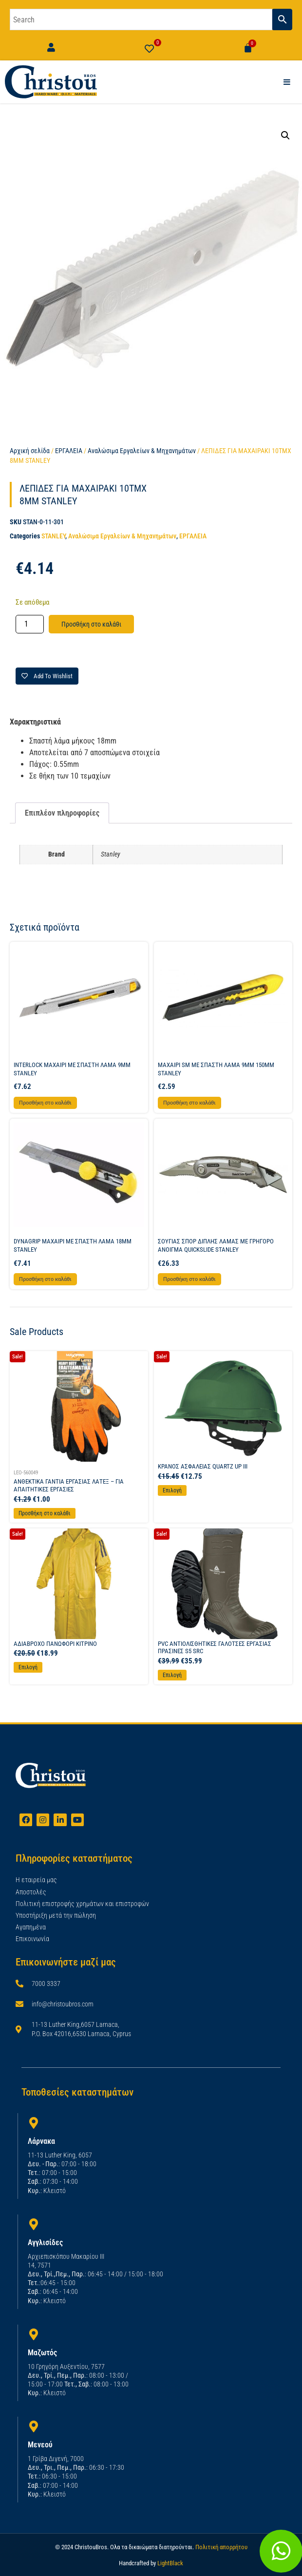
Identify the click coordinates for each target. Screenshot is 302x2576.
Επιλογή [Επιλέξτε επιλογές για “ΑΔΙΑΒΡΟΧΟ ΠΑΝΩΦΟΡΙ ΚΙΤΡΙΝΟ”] (28, 1667)
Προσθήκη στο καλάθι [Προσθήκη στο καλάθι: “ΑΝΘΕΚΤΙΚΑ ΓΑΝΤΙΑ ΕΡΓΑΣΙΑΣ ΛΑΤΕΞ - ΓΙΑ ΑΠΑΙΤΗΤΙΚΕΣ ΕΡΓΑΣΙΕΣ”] (45, 1513)
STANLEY (53, 536)
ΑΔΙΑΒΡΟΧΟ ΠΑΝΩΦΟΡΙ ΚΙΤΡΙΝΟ (55, 1643)
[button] (285, 135)
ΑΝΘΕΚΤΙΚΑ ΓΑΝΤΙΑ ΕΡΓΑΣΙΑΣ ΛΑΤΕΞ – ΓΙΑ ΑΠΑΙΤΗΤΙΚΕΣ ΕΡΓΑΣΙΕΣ (69, 1485)
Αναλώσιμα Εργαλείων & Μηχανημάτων (142, 451)
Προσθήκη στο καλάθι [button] (45, 1103)
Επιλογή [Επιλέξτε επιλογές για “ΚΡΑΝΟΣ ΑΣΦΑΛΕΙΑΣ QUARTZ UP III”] (172, 1490)
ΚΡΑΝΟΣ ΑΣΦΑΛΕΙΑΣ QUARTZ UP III (202, 1466)
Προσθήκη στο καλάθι (91, 624)
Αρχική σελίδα (30, 451)
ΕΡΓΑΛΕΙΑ (68, 451)
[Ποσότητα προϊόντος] (30, 624)
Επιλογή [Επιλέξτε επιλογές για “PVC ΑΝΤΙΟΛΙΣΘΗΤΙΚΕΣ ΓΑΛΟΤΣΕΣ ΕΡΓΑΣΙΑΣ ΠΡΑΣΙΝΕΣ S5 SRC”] (172, 1675)
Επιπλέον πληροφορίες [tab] (62, 813)
